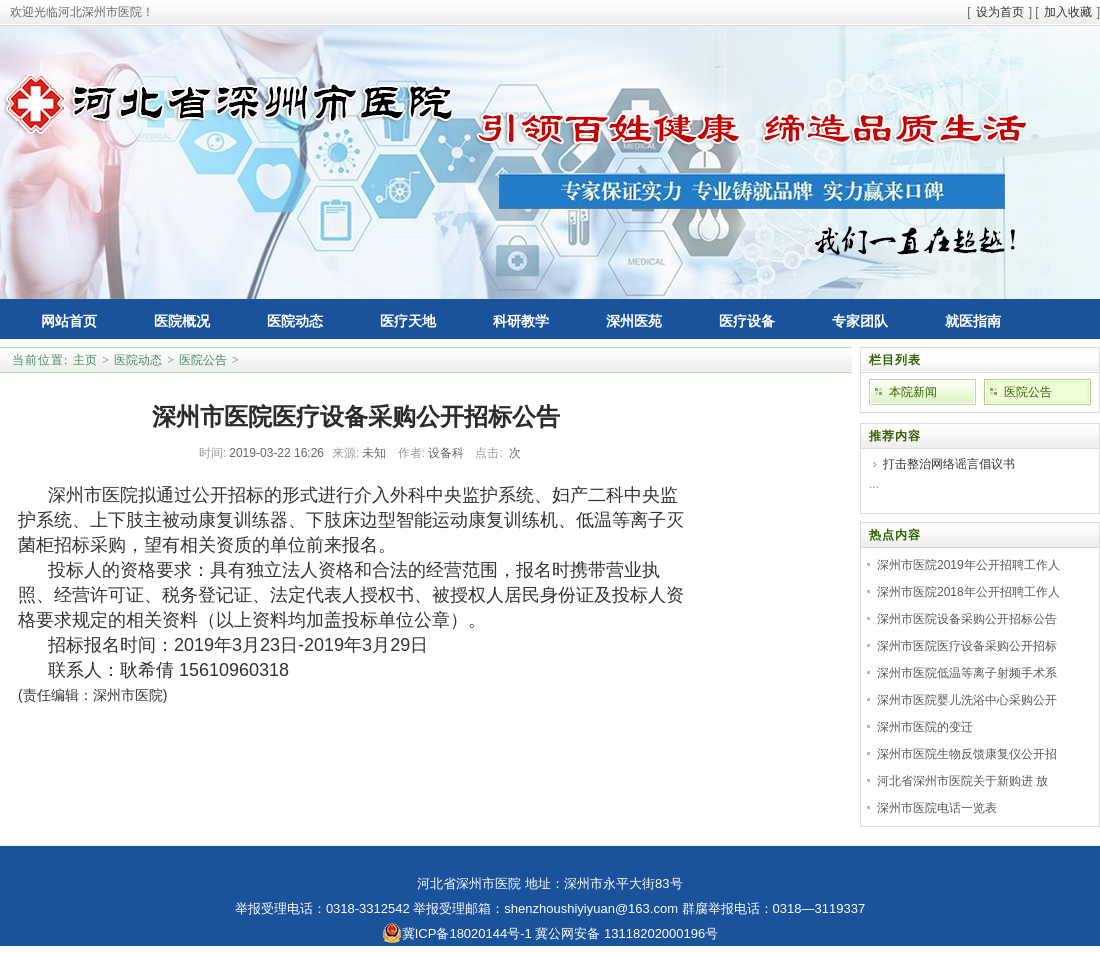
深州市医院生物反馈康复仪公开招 (967, 754)
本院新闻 (913, 392)
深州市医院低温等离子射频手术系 (967, 673)
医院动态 (138, 360)
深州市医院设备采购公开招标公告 (967, 619)
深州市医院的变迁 (925, 727)
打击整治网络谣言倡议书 (949, 464)
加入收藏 (1068, 12)
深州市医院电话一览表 (937, 808)
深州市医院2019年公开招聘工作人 (968, 565)
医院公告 (203, 360)
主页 (85, 360)
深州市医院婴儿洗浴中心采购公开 (967, 700)
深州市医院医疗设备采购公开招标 (967, 646)
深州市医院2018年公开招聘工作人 (968, 592)
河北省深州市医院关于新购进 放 (962, 781)
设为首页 (1000, 12)
